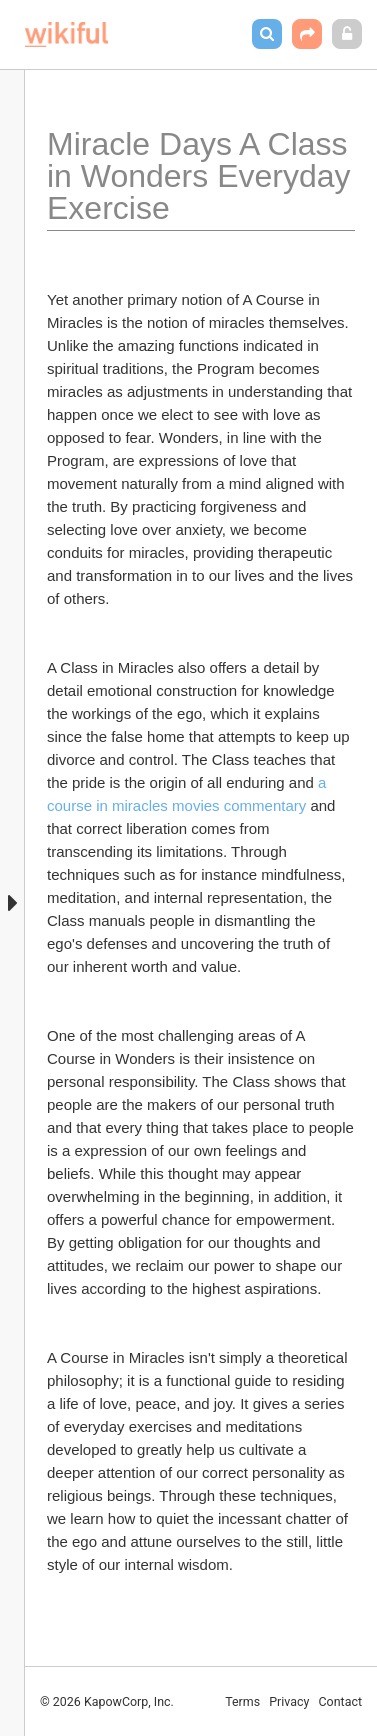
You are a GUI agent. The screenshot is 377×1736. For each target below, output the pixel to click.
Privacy (289, 1701)
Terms (242, 1701)
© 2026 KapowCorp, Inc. (107, 1701)
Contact (340, 1701)
